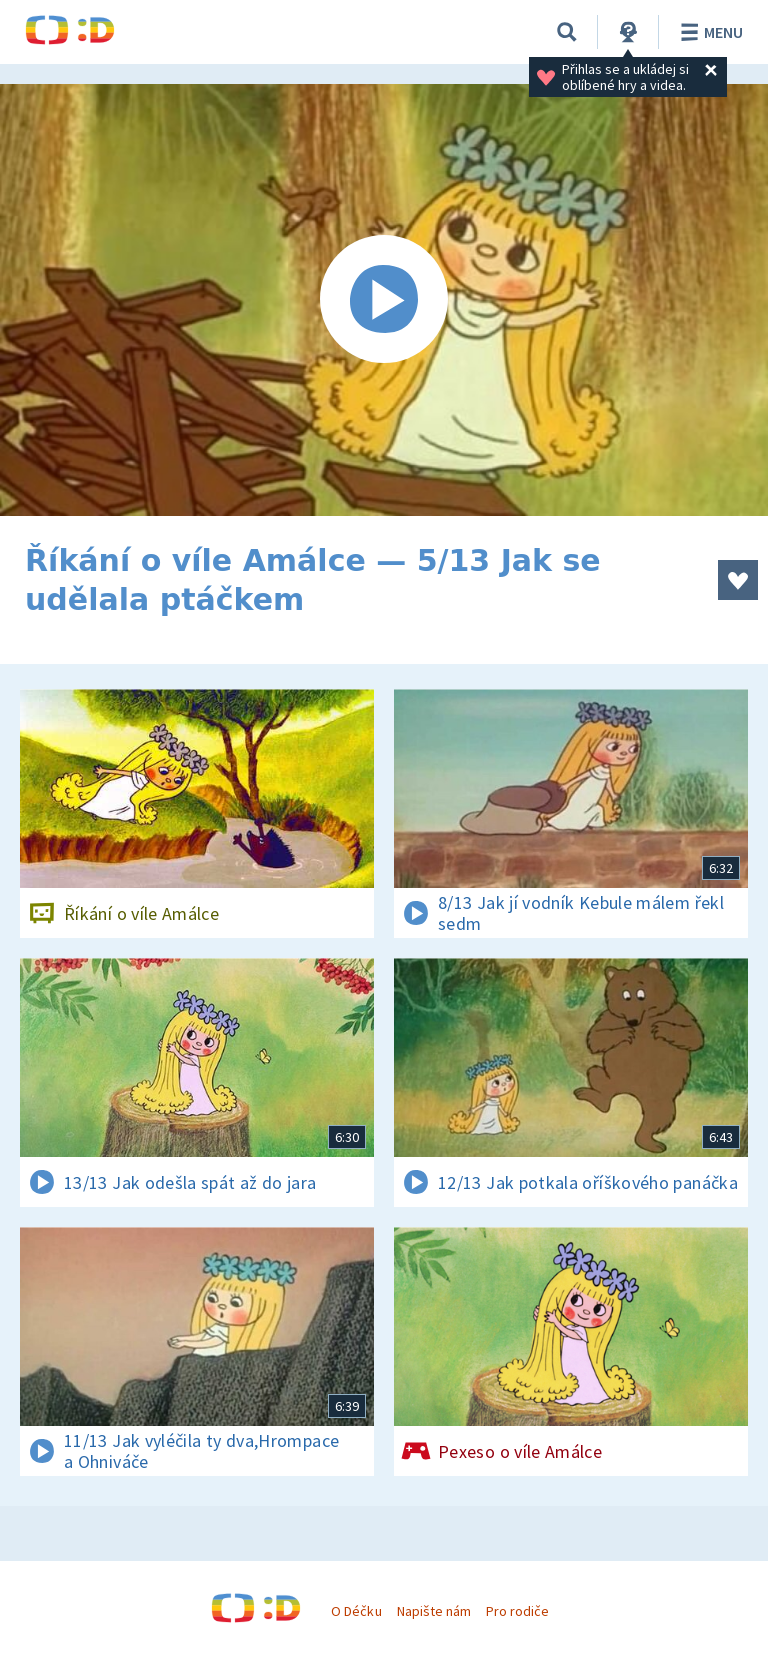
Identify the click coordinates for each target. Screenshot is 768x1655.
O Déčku (356, 1611)
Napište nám (434, 1611)
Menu (708, 32)
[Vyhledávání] (567, 32)
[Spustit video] (384, 300)
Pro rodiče (517, 1611)
